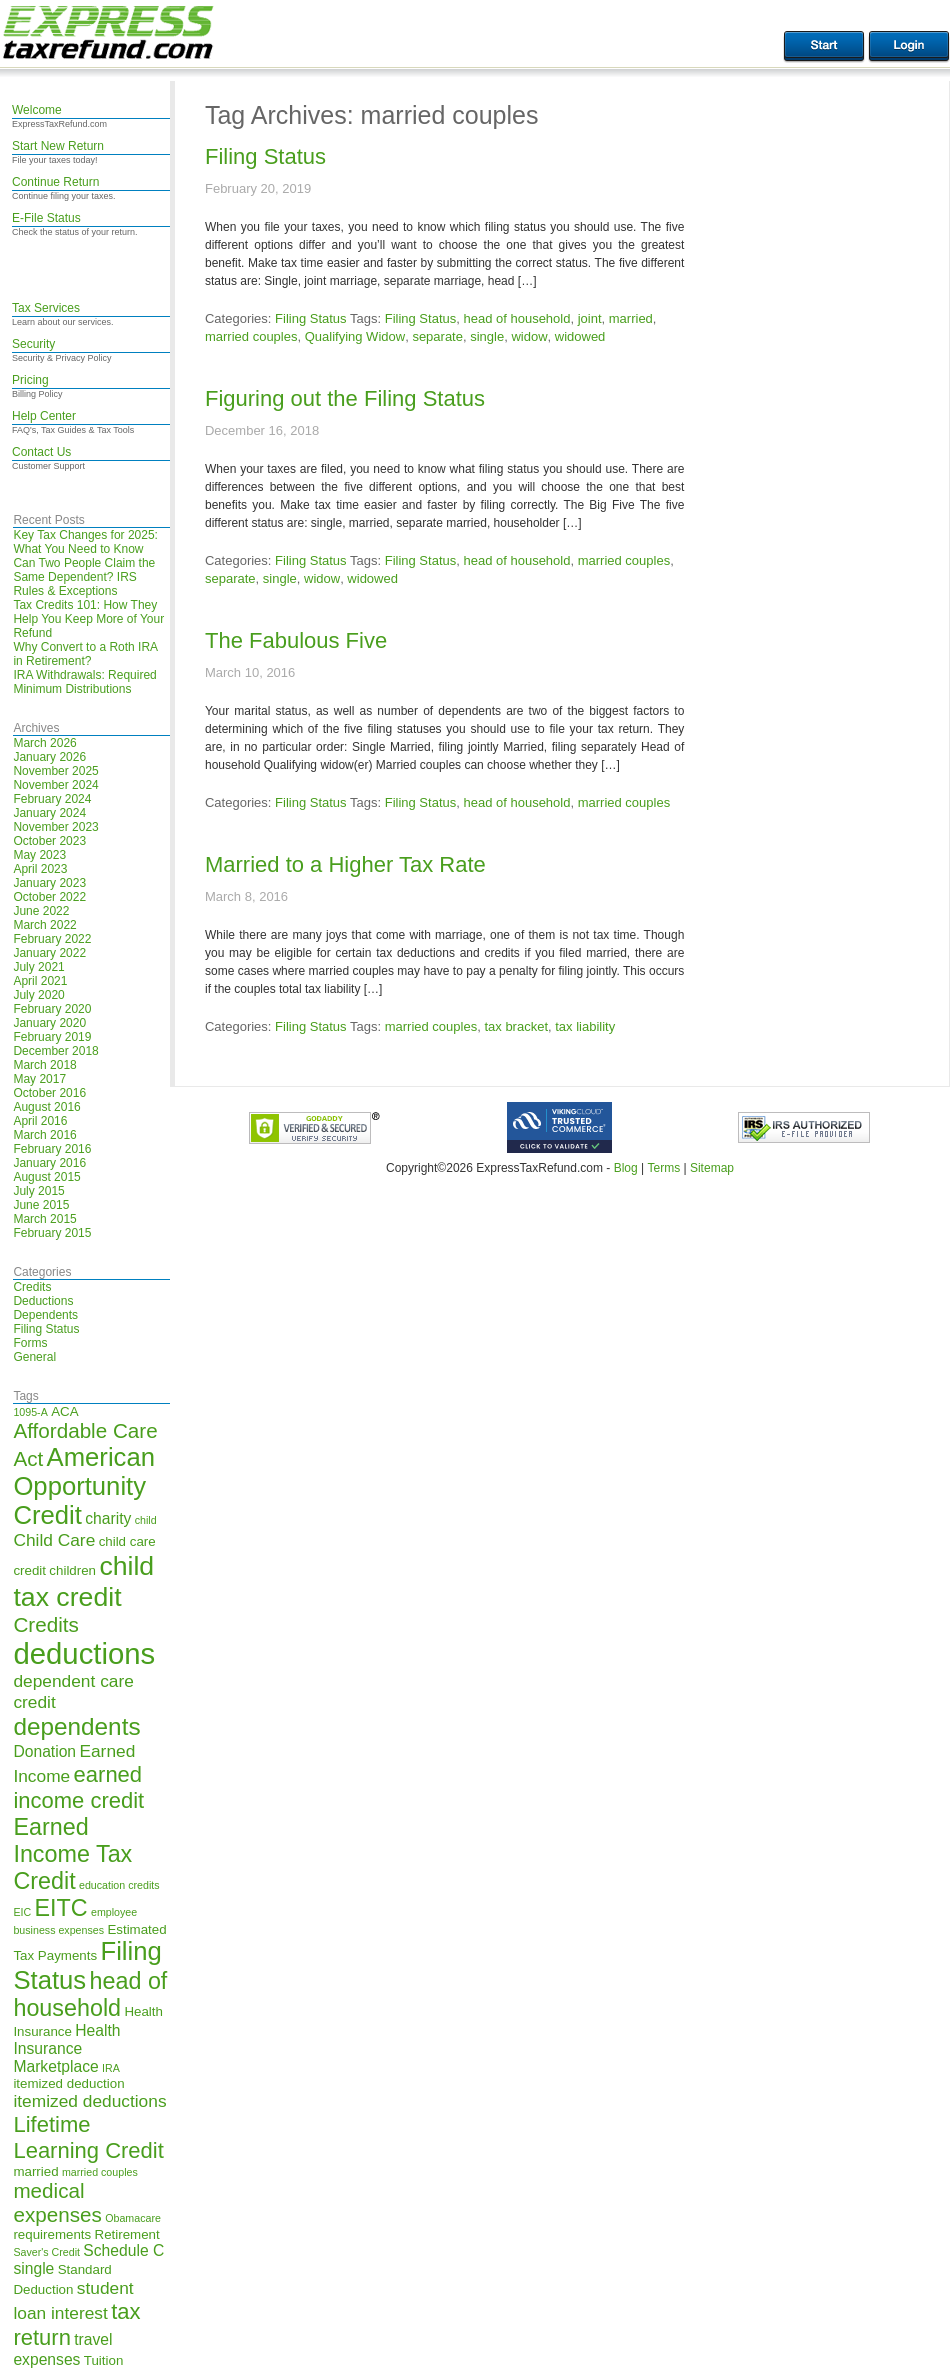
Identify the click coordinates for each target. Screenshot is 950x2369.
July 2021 (38, 967)
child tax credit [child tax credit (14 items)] (83, 1581)
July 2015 (38, 1191)
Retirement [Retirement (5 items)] (127, 2234)
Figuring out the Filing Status (345, 398)
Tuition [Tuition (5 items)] (104, 2360)
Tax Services (46, 308)
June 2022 (41, 911)
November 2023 (55, 827)
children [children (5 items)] (72, 1570)
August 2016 (46, 1107)
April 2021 (40, 981)
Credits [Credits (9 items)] (45, 1624)
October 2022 (49, 897)
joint (590, 318)
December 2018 (55, 1051)
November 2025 (55, 771)
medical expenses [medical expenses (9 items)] (57, 2202)
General (34, 1357)
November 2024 (55, 785)
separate (437, 336)
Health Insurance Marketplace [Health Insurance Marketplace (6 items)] (66, 2048)
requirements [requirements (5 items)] (52, 2234)
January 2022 (49, 953)
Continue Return (55, 182)
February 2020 (52, 1009)
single (487, 336)
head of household (516, 318)
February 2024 (52, 799)
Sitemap (712, 1168)
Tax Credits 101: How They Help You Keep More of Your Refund (88, 619)
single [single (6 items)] (33, 2268)
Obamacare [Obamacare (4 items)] (133, 2218)
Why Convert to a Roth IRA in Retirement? (85, 654)
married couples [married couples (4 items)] (100, 2172)
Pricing (30, 380)
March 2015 (44, 1219)
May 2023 (39, 855)
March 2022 (44, 925)
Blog (626, 1168)
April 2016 (40, 1121)
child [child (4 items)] (146, 1520)
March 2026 (44, 743)
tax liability (585, 1026)
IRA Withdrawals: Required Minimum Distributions (84, 682)
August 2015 (46, 1177)
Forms (30, 1343)
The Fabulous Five (296, 640)
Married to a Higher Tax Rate (345, 864)
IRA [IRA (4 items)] (111, 2068)
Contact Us (41, 452)
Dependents (45, 1315)
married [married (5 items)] (35, 2171)
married (631, 318)
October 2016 (49, 1093)
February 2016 (52, 1149)
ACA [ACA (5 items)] (64, 1411)
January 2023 (49, 883)
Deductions (43, 1301)
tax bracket (516, 1026)
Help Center (44, 416)
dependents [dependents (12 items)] (76, 1726)
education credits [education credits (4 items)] (119, 1885)
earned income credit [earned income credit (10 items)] (78, 1787)
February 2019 (52, 1037)
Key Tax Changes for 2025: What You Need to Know (85, 542)
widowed (580, 336)
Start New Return (58, 146)
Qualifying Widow (355, 336)
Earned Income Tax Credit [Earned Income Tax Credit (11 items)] (72, 1854)
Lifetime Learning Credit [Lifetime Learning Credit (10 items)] (88, 2137)
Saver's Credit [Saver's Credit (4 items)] (46, 2252)
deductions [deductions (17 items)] (84, 1653)
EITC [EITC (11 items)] (61, 1908)
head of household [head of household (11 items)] (90, 1994)
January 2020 (49, 1023)
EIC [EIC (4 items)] (22, 1912)
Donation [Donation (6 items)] (44, 1751)
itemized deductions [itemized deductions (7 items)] (89, 2101)
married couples (251, 336)
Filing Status (46, 1329)
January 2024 (49, 813)
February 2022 (52, 939)
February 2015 (52, 1233)
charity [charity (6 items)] (108, 1518)
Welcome (37, 110)
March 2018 (44, 1065)
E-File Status (46, 218)
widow (529, 336)
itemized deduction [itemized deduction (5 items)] (68, 2083)
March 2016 (44, 1135)
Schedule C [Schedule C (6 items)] (123, 2250)
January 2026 (49, 757)
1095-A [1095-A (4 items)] (30, 1412)
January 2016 (49, 1163)
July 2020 (38, 995)
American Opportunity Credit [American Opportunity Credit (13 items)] (84, 1486)
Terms (663, 1168)
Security (33, 344)
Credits (32, 1287)
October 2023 (49, 841)
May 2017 (39, 1079)
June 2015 (41, 1205)
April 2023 (40, 869)
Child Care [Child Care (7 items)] (54, 1540)
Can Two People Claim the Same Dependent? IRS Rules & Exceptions (84, 577)
